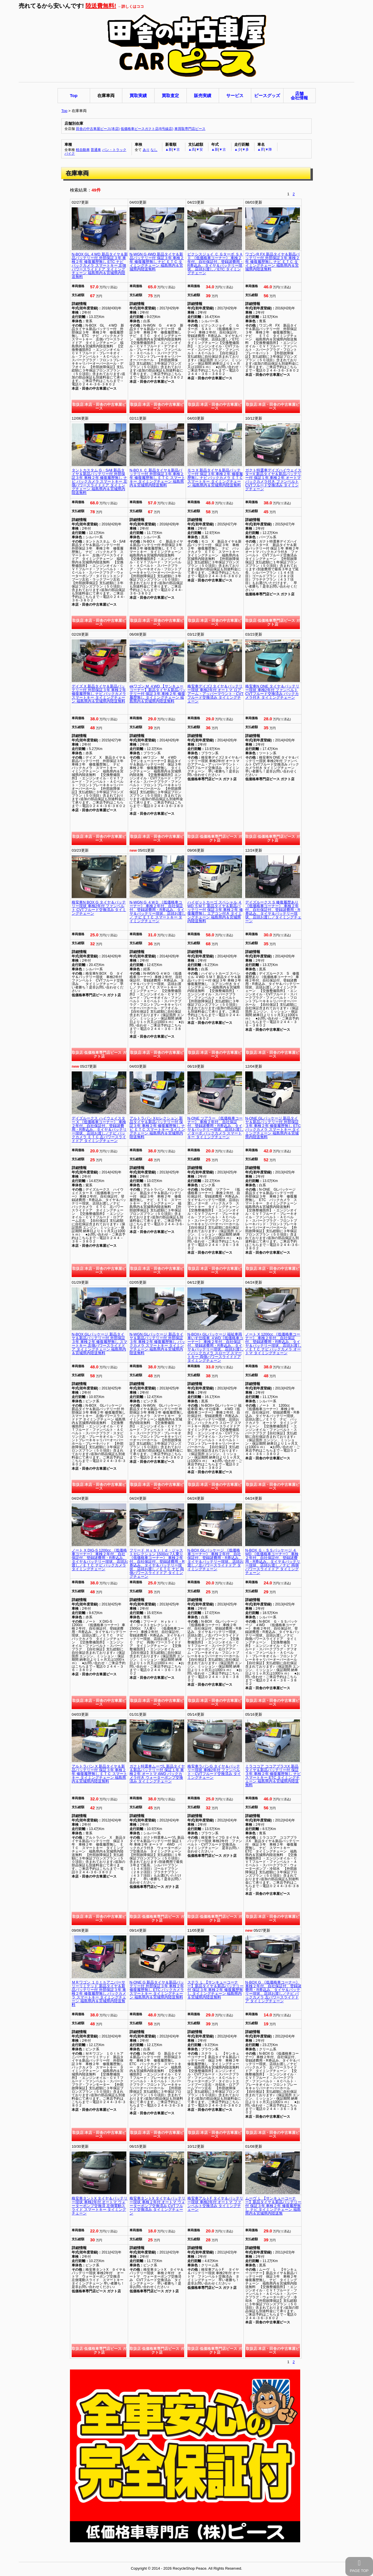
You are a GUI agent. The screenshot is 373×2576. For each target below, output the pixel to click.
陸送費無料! (100, 6)
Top (64, 111)
